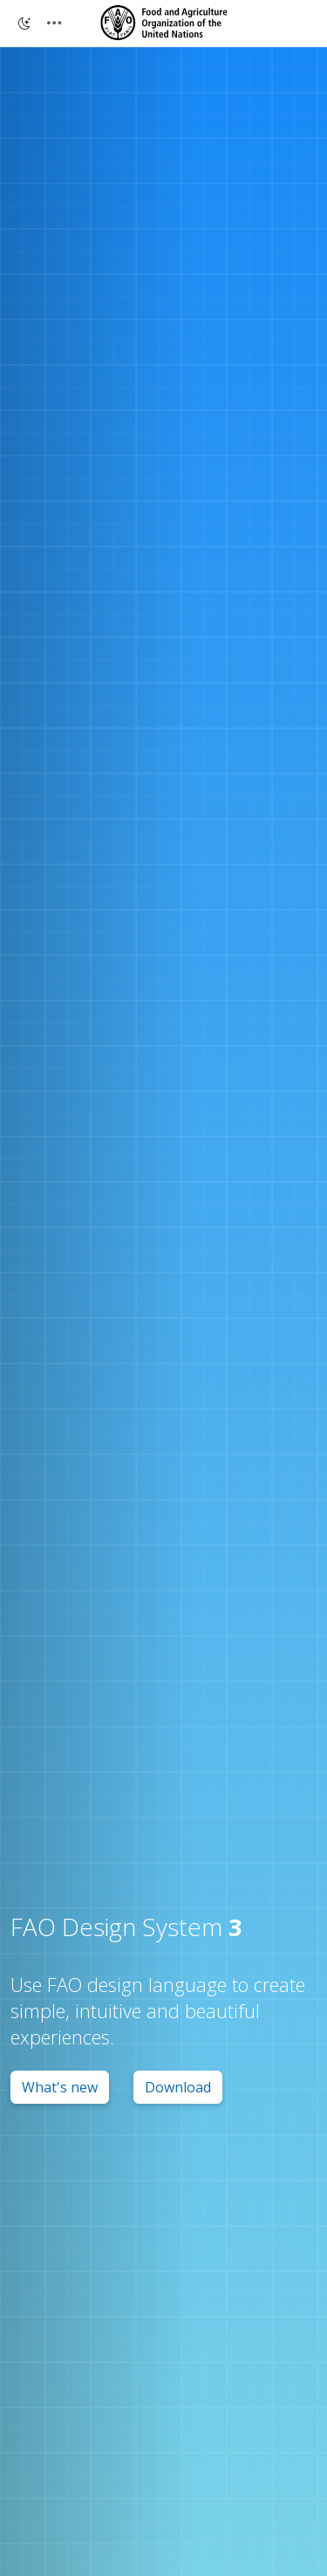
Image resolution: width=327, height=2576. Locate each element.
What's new (60, 2087)
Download (178, 2087)
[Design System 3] (163, 22)
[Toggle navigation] (54, 23)
